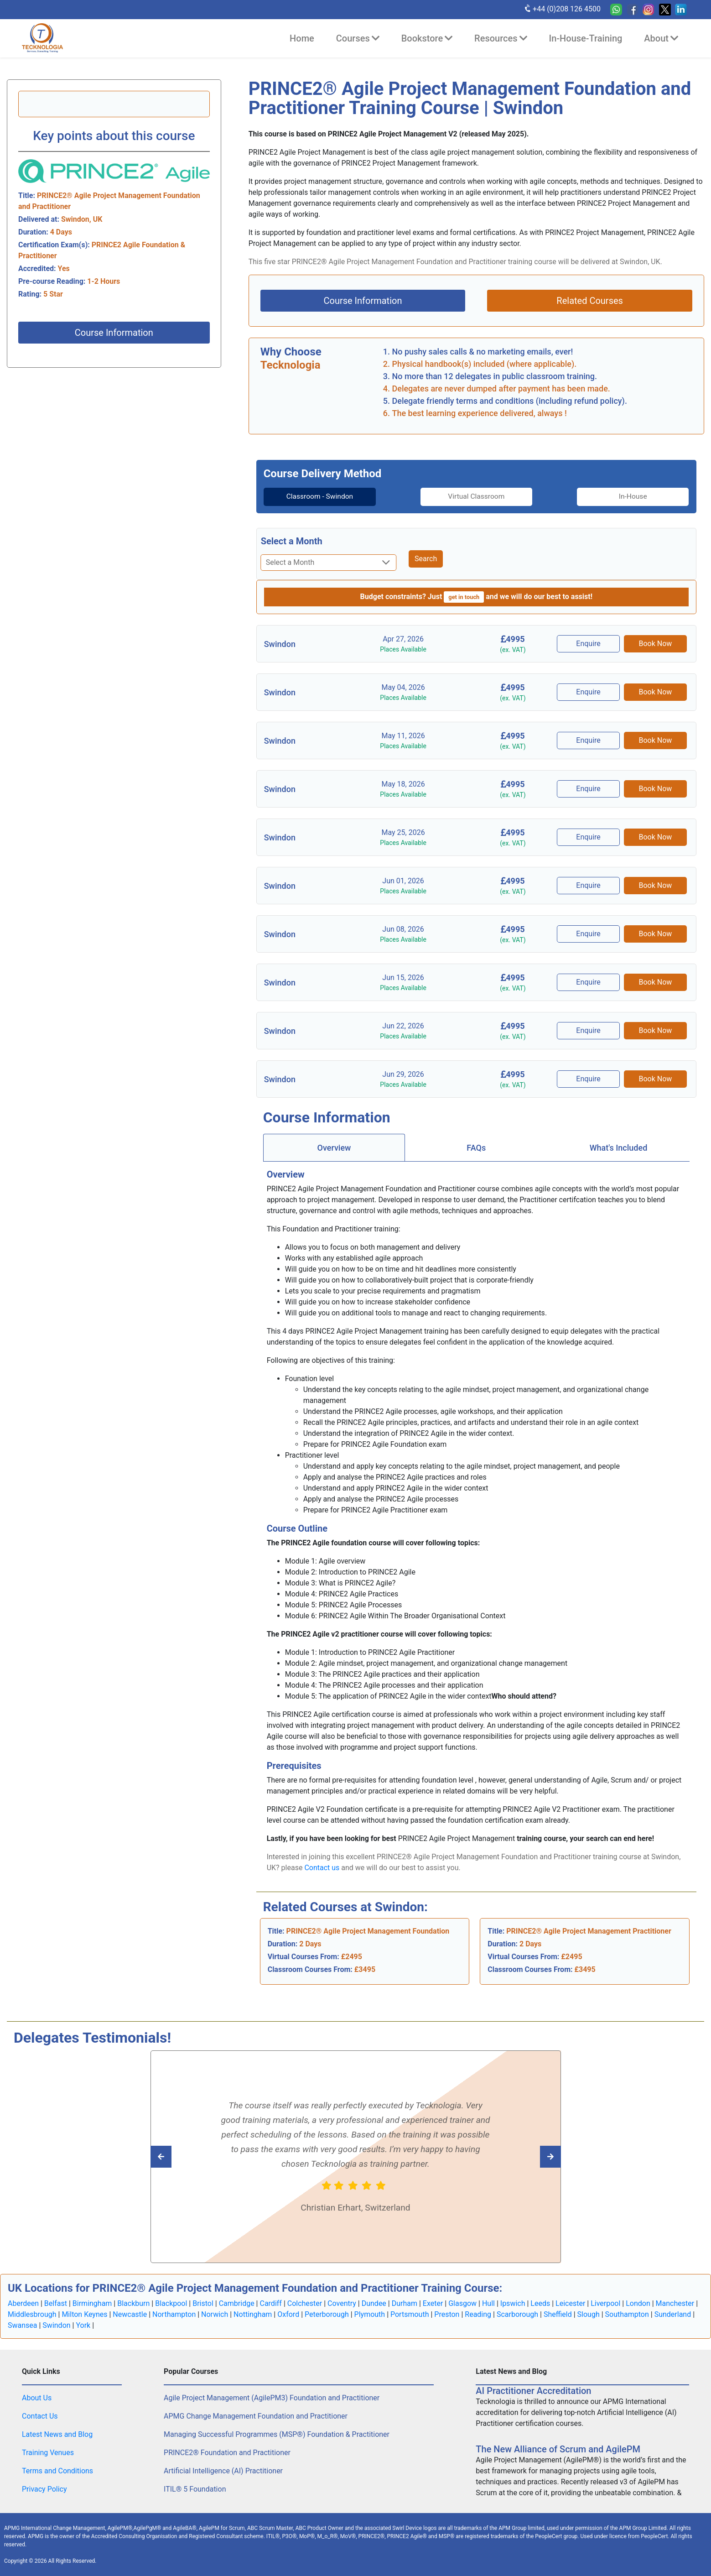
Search (426, 558)
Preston (446, 2314)
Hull (488, 2303)
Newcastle (130, 2314)
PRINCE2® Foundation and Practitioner (227, 2452)
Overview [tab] (334, 1147)
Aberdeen (23, 2303)
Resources (500, 38)
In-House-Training (586, 38)
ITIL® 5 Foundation (195, 2489)
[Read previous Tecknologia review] (530, 2156)
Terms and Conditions (57, 2470)
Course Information (114, 332)
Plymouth (369, 2314)
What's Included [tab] (619, 1147)
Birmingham (92, 2303)
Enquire (589, 643)
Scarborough (517, 2314)
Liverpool (605, 2303)
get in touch (463, 597)
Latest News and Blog (57, 2434)
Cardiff (270, 2303)
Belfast (55, 2303)
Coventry (341, 2303)
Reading (478, 2314)
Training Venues (48, 2452)
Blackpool (171, 2303)
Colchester (304, 2303)
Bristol (202, 2303)
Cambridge (236, 2303)
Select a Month (291, 541)
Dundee (374, 2303)
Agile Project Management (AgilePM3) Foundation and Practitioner (271, 2397)
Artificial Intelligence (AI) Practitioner (223, 2470)
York (83, 2325)
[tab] (313, 497)
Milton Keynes (84, 2314)
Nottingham (253, 2314)
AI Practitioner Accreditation (533, 2390)
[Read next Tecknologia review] (181, 2156)
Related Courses (589, 300)
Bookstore (426, 38)
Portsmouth (409, 2314)
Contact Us (40, 2416)
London (638, 2303)
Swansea (22, 2325)
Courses (357, 38)
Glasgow (462, 2303)
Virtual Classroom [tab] (476, 496)
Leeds (540, 2303)
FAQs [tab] (476, 1147)
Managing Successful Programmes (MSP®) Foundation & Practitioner (276, 2434)
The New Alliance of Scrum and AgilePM (558, 2449)
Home (302, 38)
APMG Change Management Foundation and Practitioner (256, 2416)
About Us (37, 2397)
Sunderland (672, 2314)
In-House (639, 496)
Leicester (570, 2303)
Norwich (214, 2314)
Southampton (627, 2314)
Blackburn (133, 2303)
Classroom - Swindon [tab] (313, 496)
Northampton (174, 2314)
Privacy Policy (44, 2489)
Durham (404, 2303)
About (661, 38)
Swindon (56, 2325)
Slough (588, 2314)
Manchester (675, 2303)
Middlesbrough (32, 2314)
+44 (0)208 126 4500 (562, 8)
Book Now (655, 643)
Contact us (321, 1867)
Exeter (433, 2303)
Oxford (288, 2314)
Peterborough (327, 2314)
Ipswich (512, 2303)
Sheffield (558, 2314)
